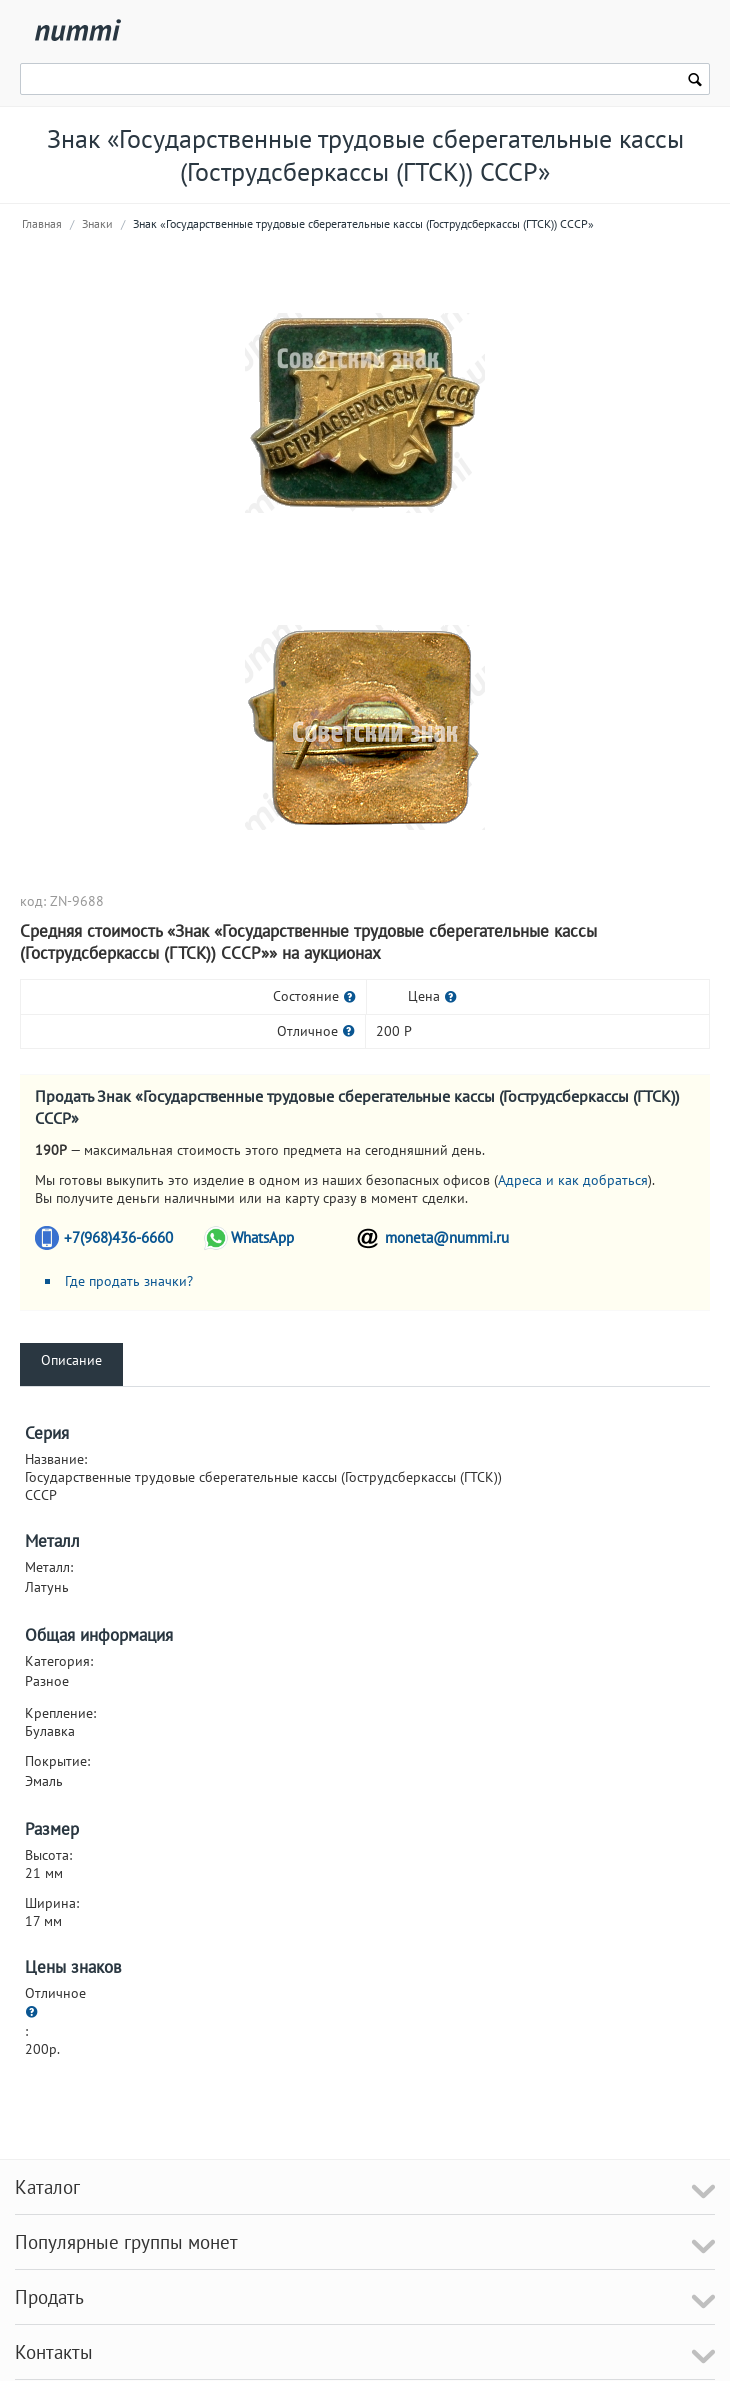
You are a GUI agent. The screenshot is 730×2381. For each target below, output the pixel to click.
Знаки (97, 223)
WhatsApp (262, 1237)
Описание (71, 1360)
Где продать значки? (129, 1281)
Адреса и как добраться (573, 1180)
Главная (42, 223)
